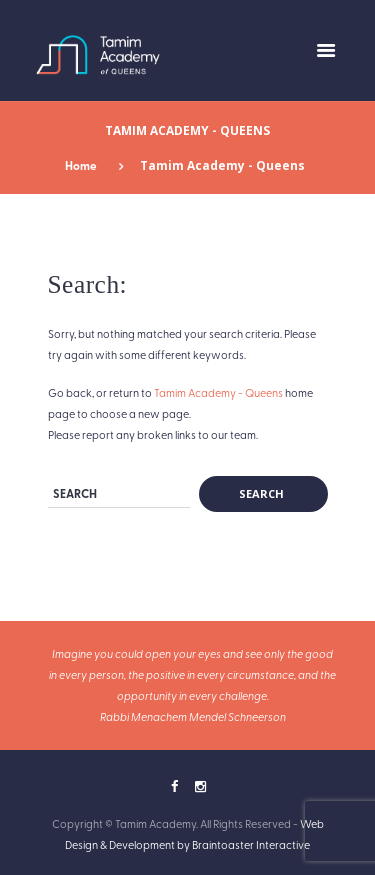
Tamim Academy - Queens (218, 392)
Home (81, 165)
